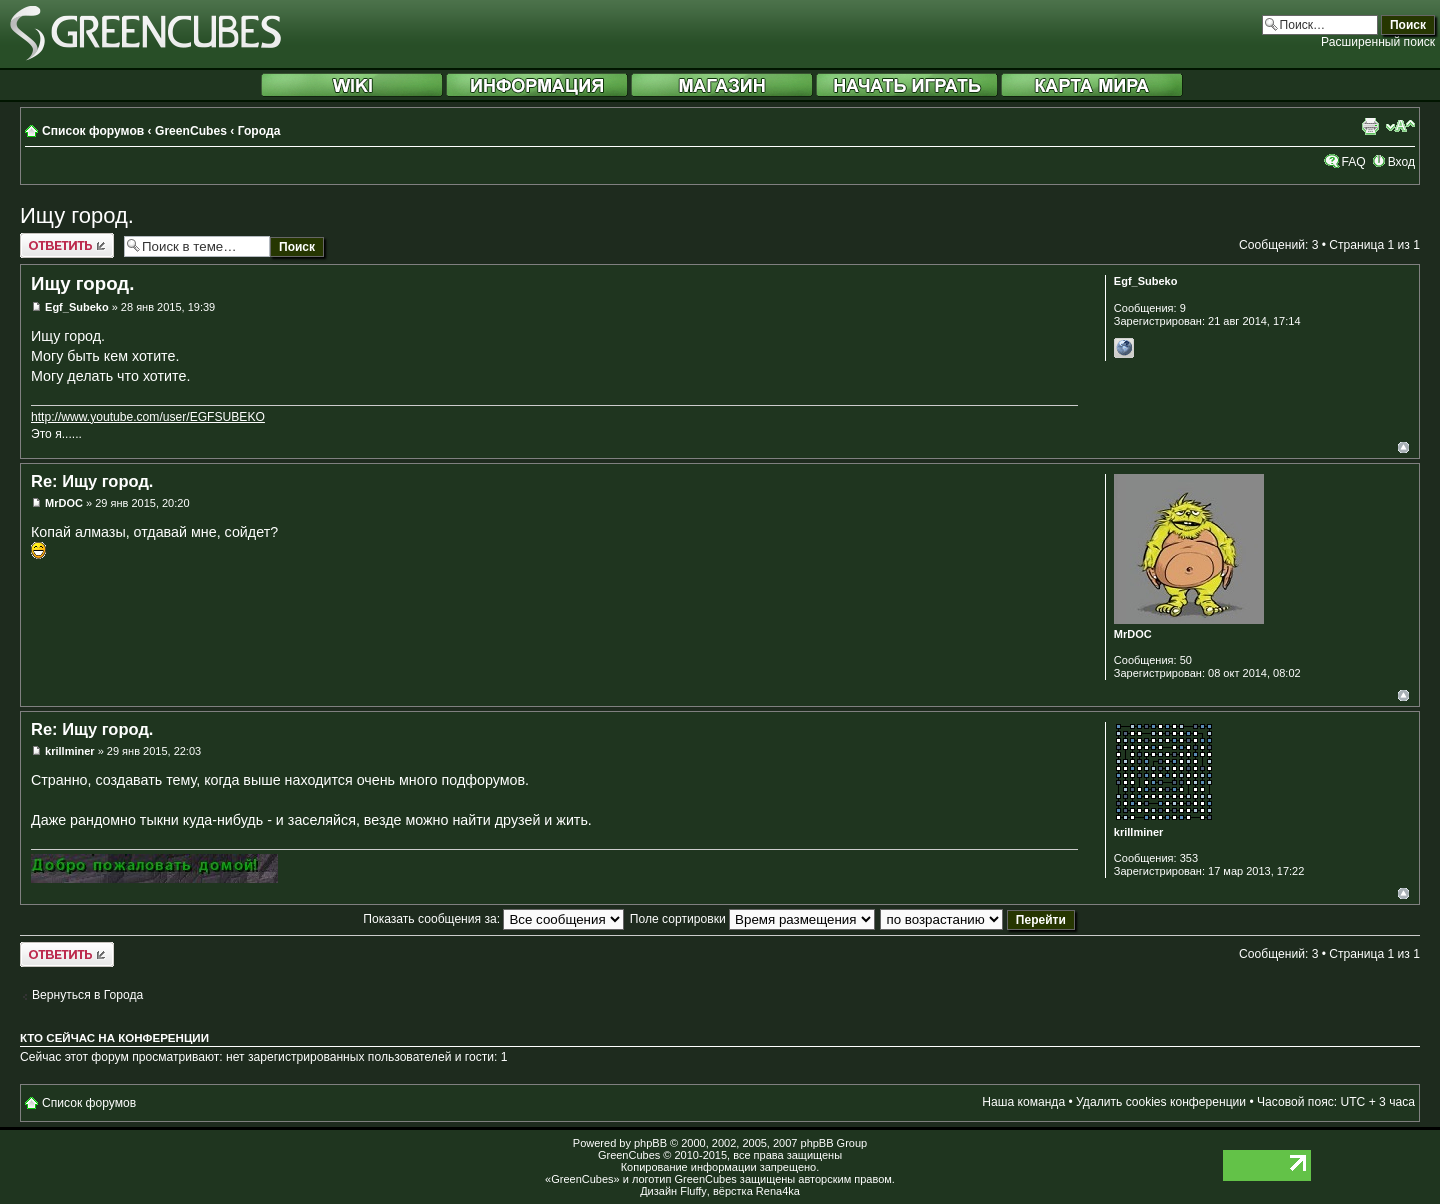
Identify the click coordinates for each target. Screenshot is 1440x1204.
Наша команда (1023, 1102)
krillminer (70, 751)
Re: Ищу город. (92, 481)
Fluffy (693, 1191)
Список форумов (93, 131)
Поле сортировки (752, 919)
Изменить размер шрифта (1400, 126)
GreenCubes (191, 131)
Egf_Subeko (77, 307)
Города (259, 131)
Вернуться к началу (1403, 447)
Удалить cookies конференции (1161, 1102)
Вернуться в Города (87, 995)
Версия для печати (1370, 126)
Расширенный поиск (1378, 42)
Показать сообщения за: (493, 919)
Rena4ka (778, 1191)
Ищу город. (77, 215)
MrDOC (64, 503)
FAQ (1353, 162)
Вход (1401, 162)
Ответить (67, 245)
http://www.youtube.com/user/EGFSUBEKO (148, 417)
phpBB (650, 1143)
